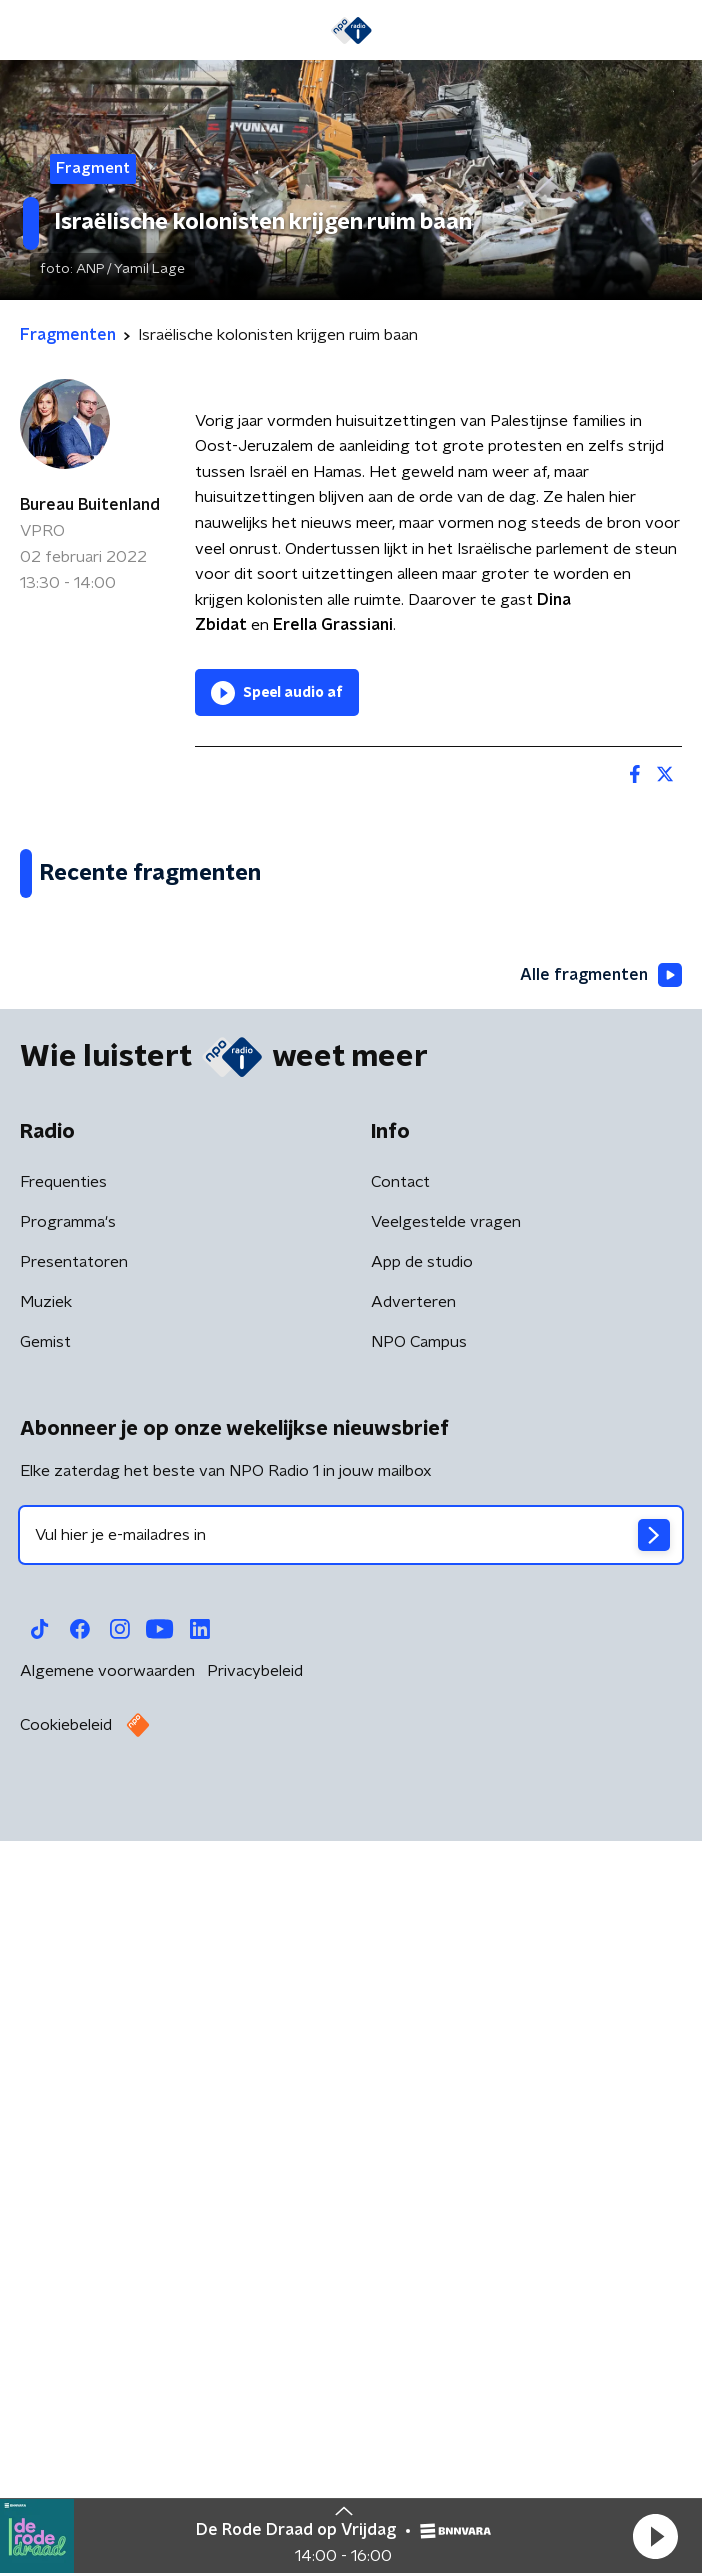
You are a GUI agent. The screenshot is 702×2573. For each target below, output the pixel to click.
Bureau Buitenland (90, 505)
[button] (655, 2536)
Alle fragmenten (601, 1720)
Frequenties (63, 1927)
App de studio (422, 2007)
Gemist (45, 2087)
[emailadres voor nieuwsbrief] (351, 2280)
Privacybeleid (255, 2416)
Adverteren (413, 2047)
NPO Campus (419, 2087)
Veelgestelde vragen (446, 1967)
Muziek (46, 2047)
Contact (400, 1927)
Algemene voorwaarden (107, 2416)
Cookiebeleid (66, 2470)
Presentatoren (74, 2007)
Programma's (68, 1967)
